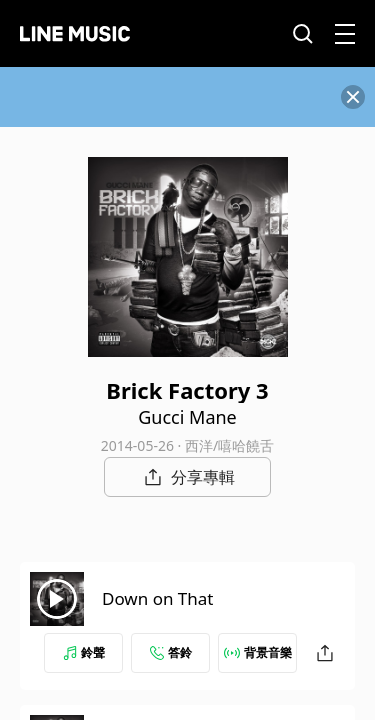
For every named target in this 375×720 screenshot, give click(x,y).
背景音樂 (258, 652)
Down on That (158, 598)
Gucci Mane (187, 417)
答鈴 (171, 652)
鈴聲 (84, 652)
